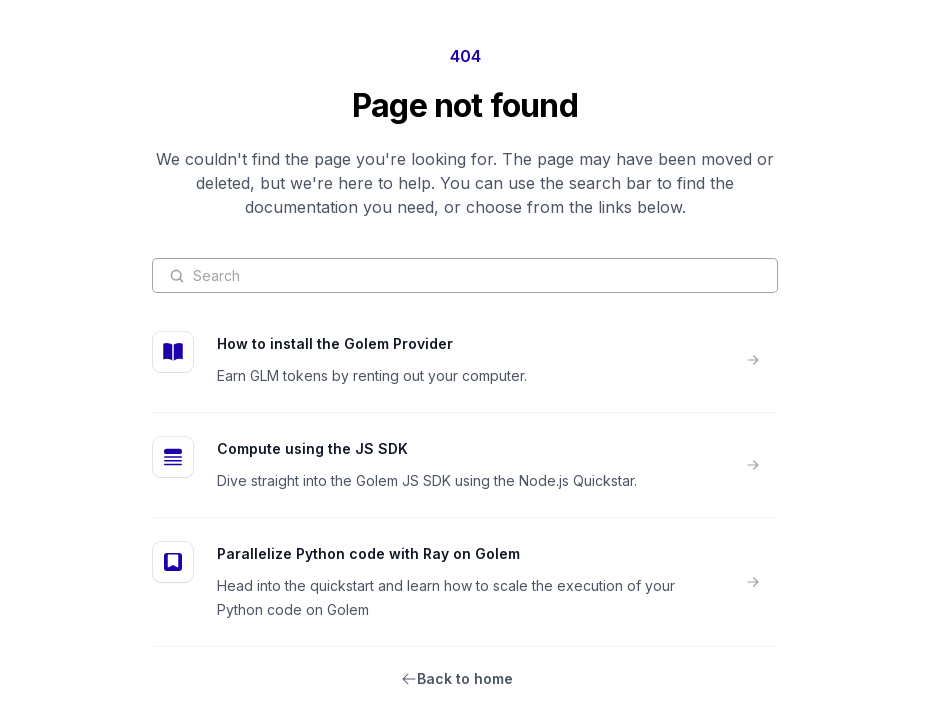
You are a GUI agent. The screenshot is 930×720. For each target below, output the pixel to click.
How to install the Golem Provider (335, 343)
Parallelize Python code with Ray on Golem (368, 553)
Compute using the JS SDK (312, 448)
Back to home (465, 678)
